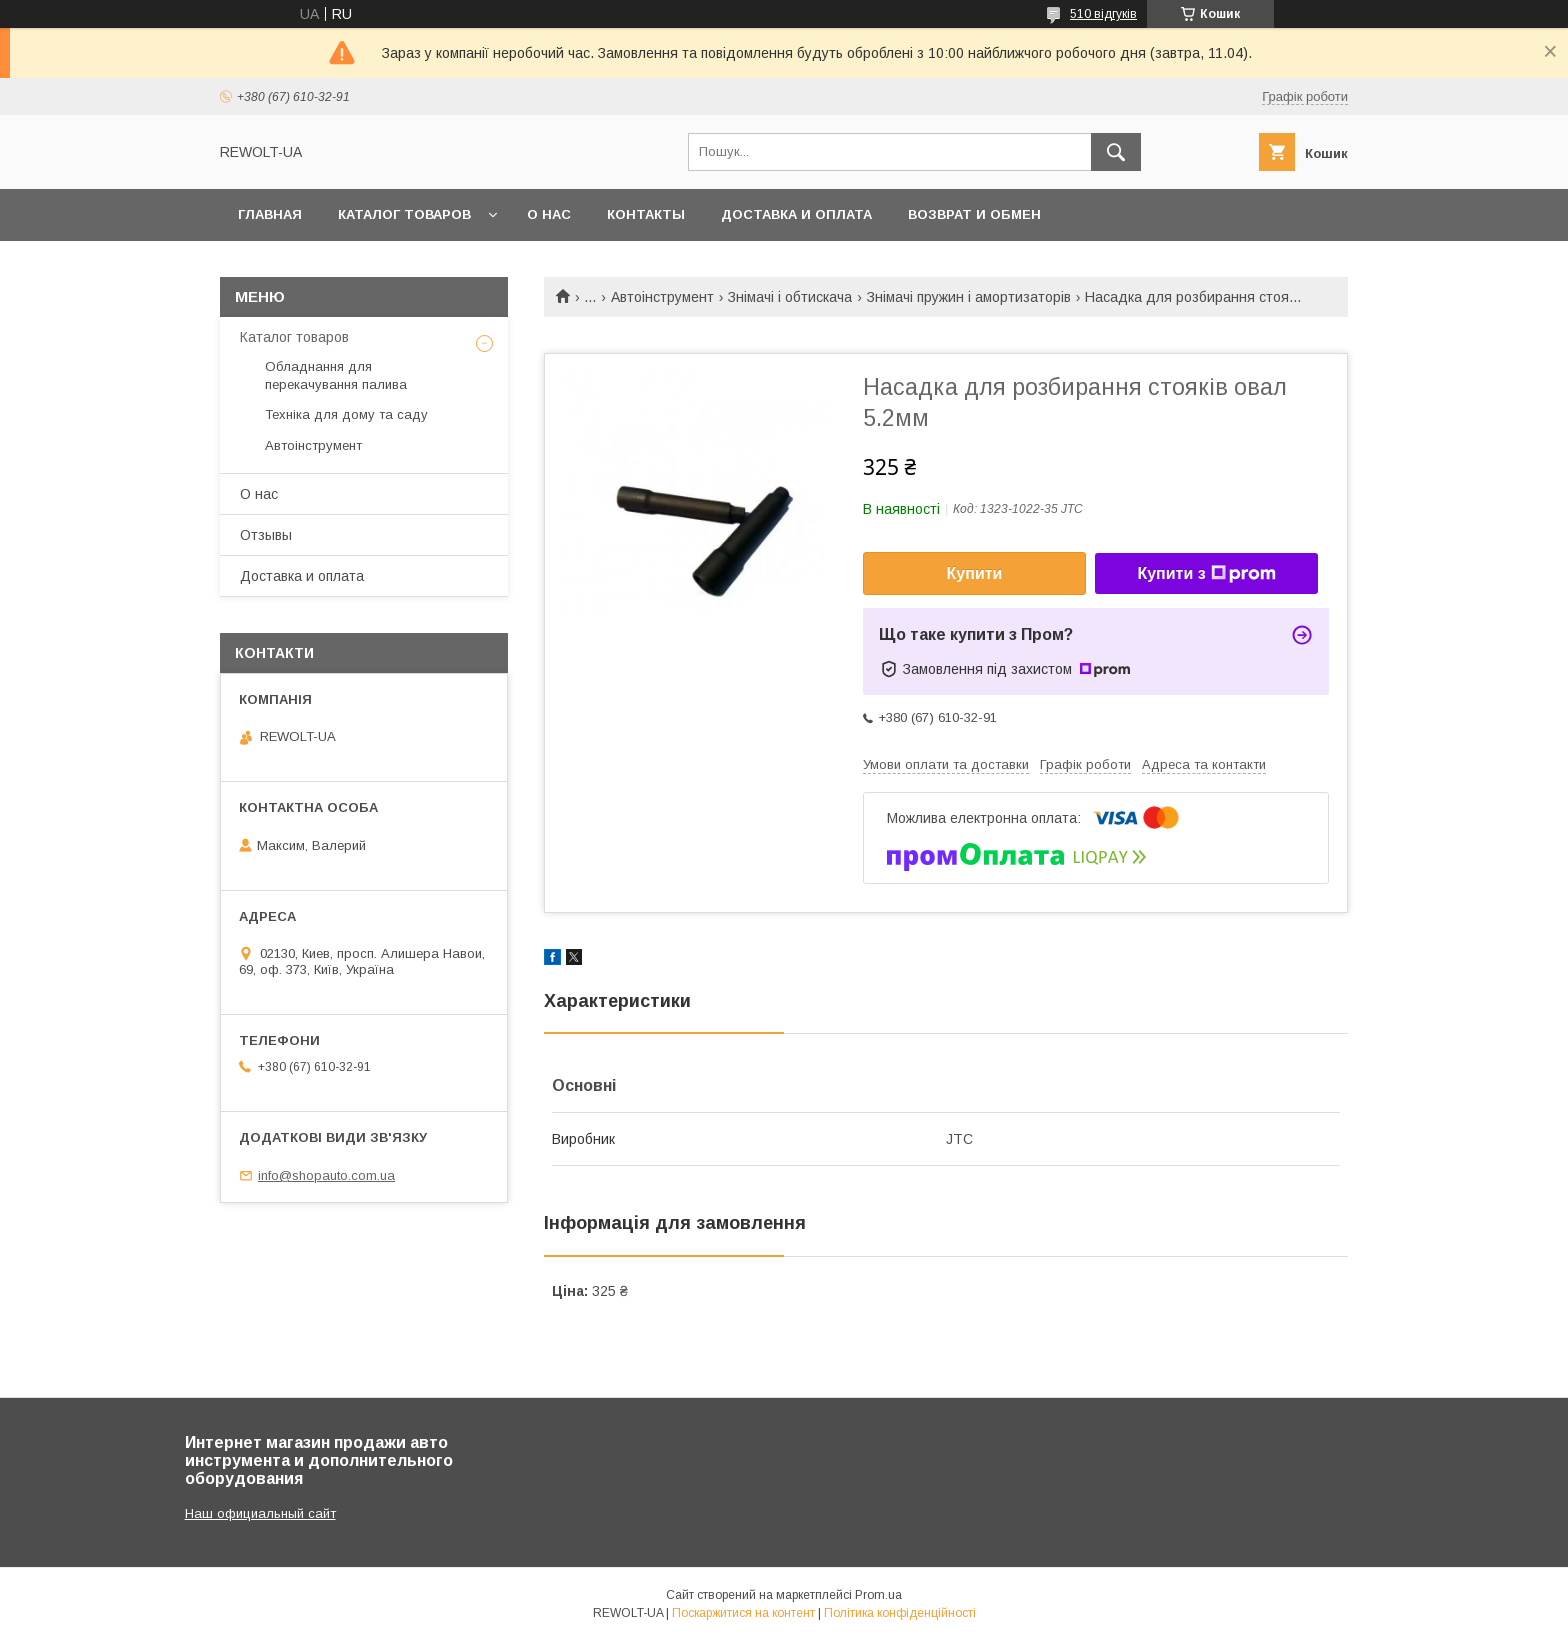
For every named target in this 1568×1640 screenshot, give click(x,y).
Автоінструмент (662, 297)
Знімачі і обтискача (790, 297)
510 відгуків (1103, 14)
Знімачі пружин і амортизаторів (969, 297)
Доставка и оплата (796, 214)
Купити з (1206, 574)
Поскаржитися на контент (743, 1613)
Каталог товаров (404, 214)
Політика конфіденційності (900, 1613)
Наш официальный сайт (260, 1513)
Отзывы (266, 535)
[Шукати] (1116, 152)
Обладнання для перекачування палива (336, 375)
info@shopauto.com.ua (326, 1175)
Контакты (646, 214)
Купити (975, 573)
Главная (270, 214)
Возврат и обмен (974, 214)
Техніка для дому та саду (346, 414)
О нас (549, 214)
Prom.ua (878, 1595)
